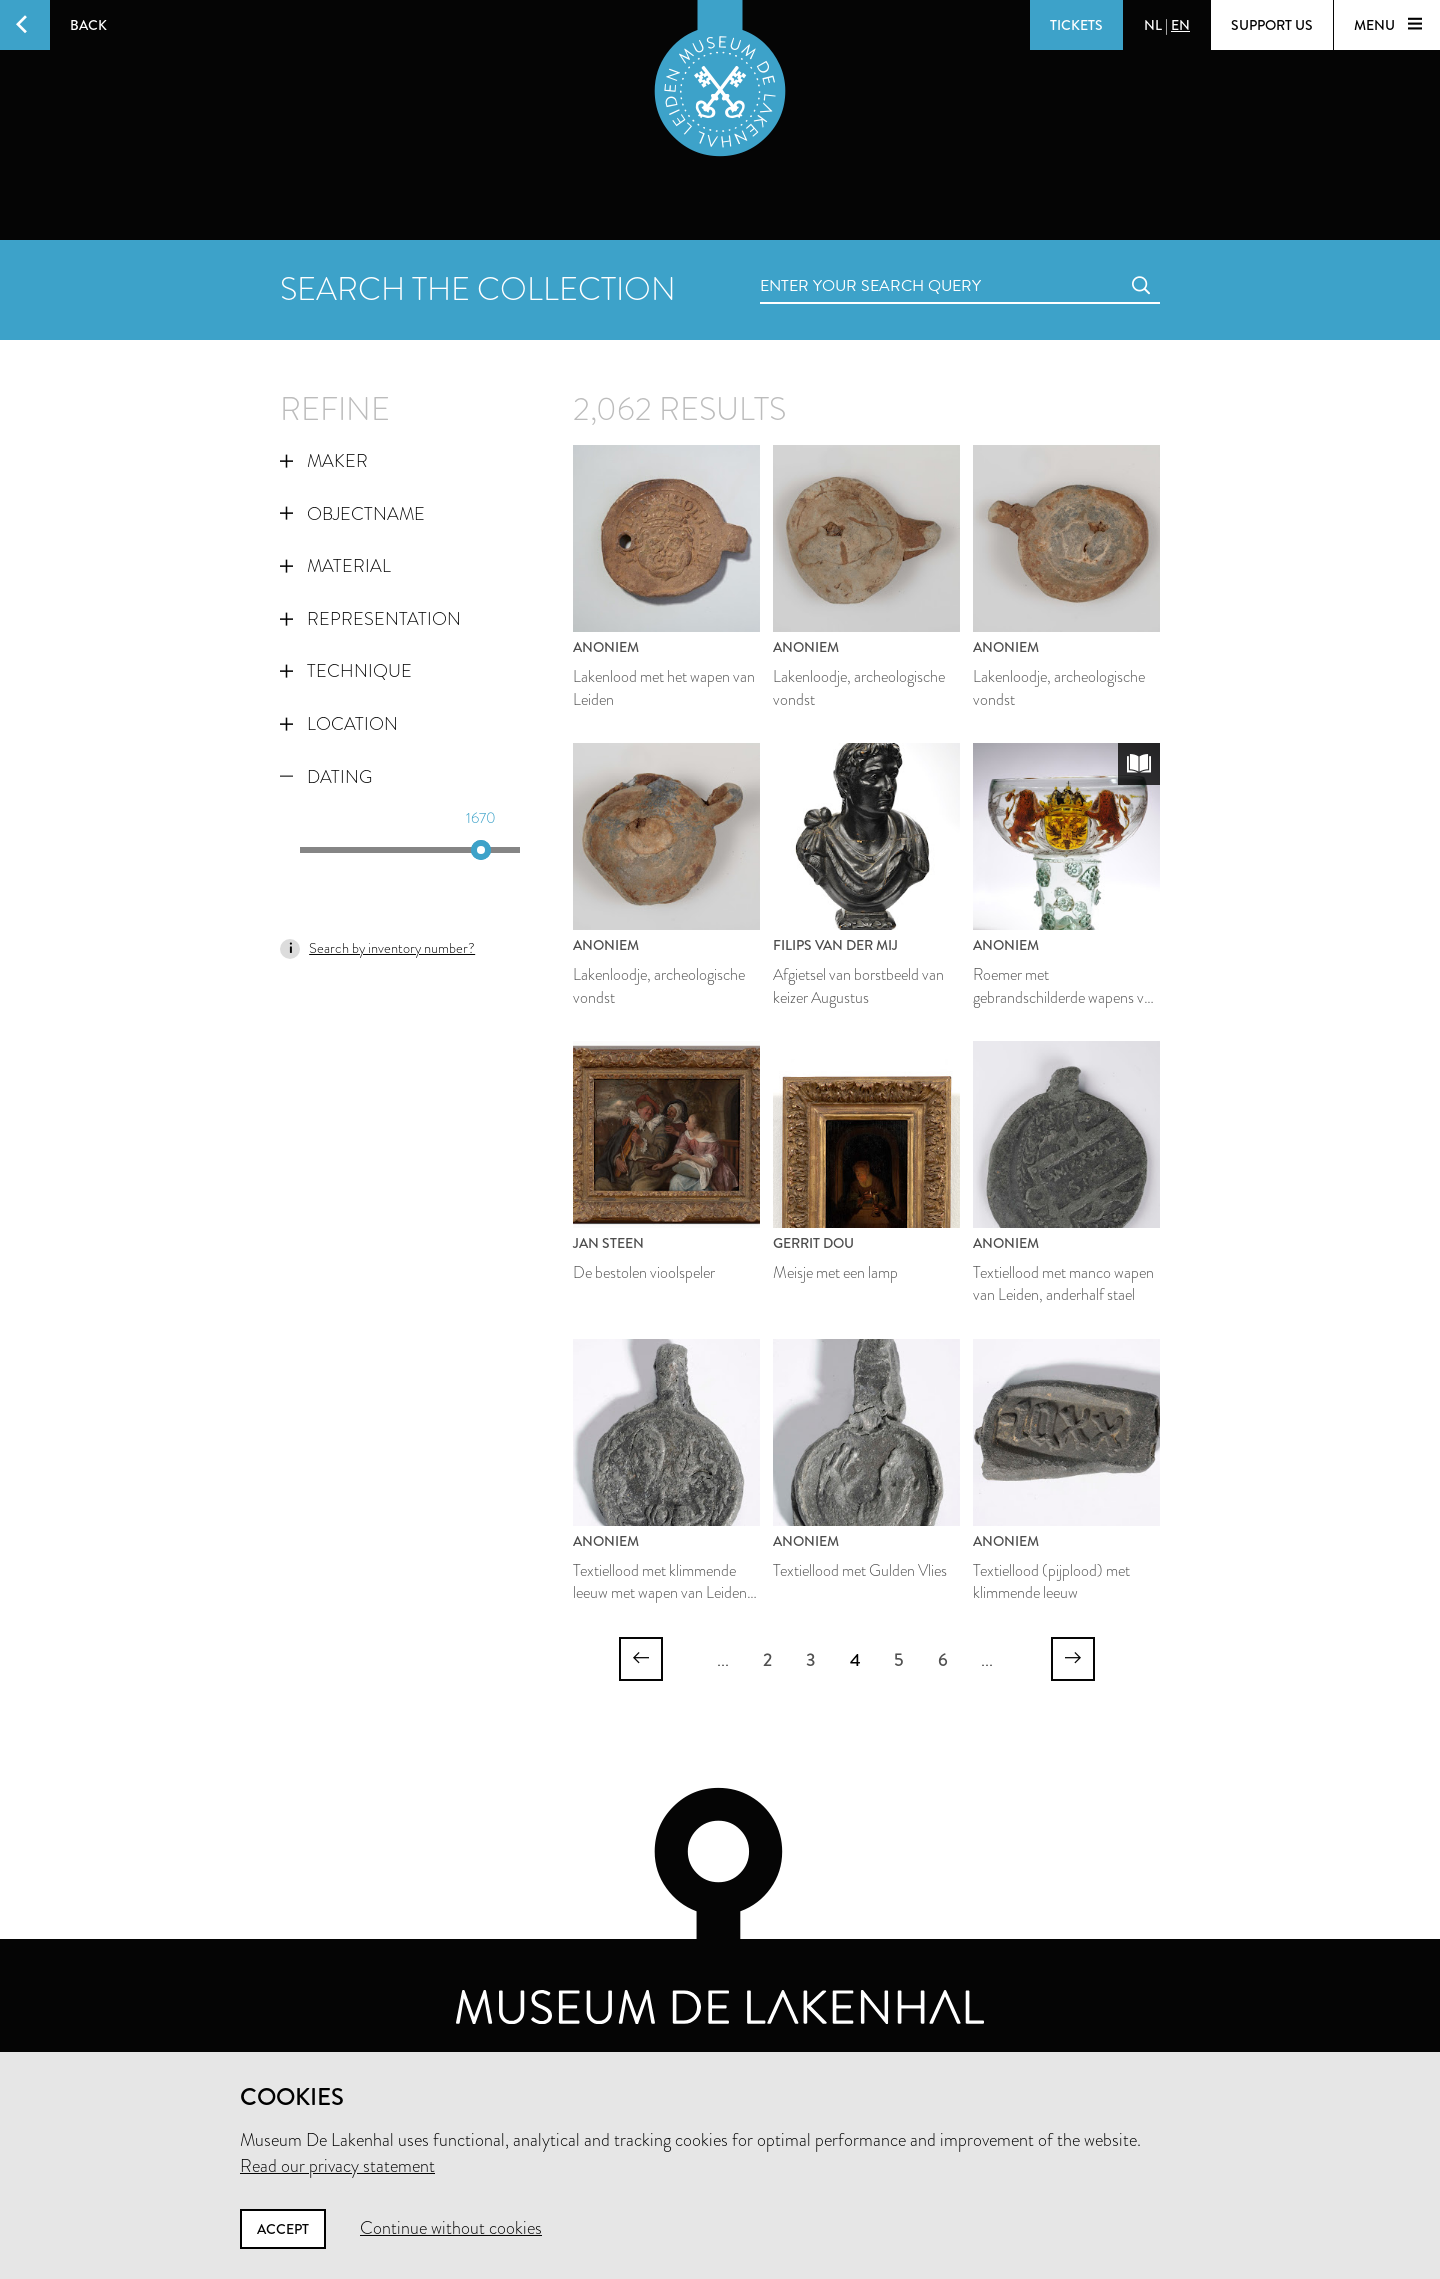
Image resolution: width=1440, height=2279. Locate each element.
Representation (370, 619)
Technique (346, 671)
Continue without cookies (451, 2228)
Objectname (352, 514)
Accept (283, 2229)
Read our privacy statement (337, 2166)
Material (335, 566)
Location (339, 724)
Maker (324, 461)
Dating (326, 777)
